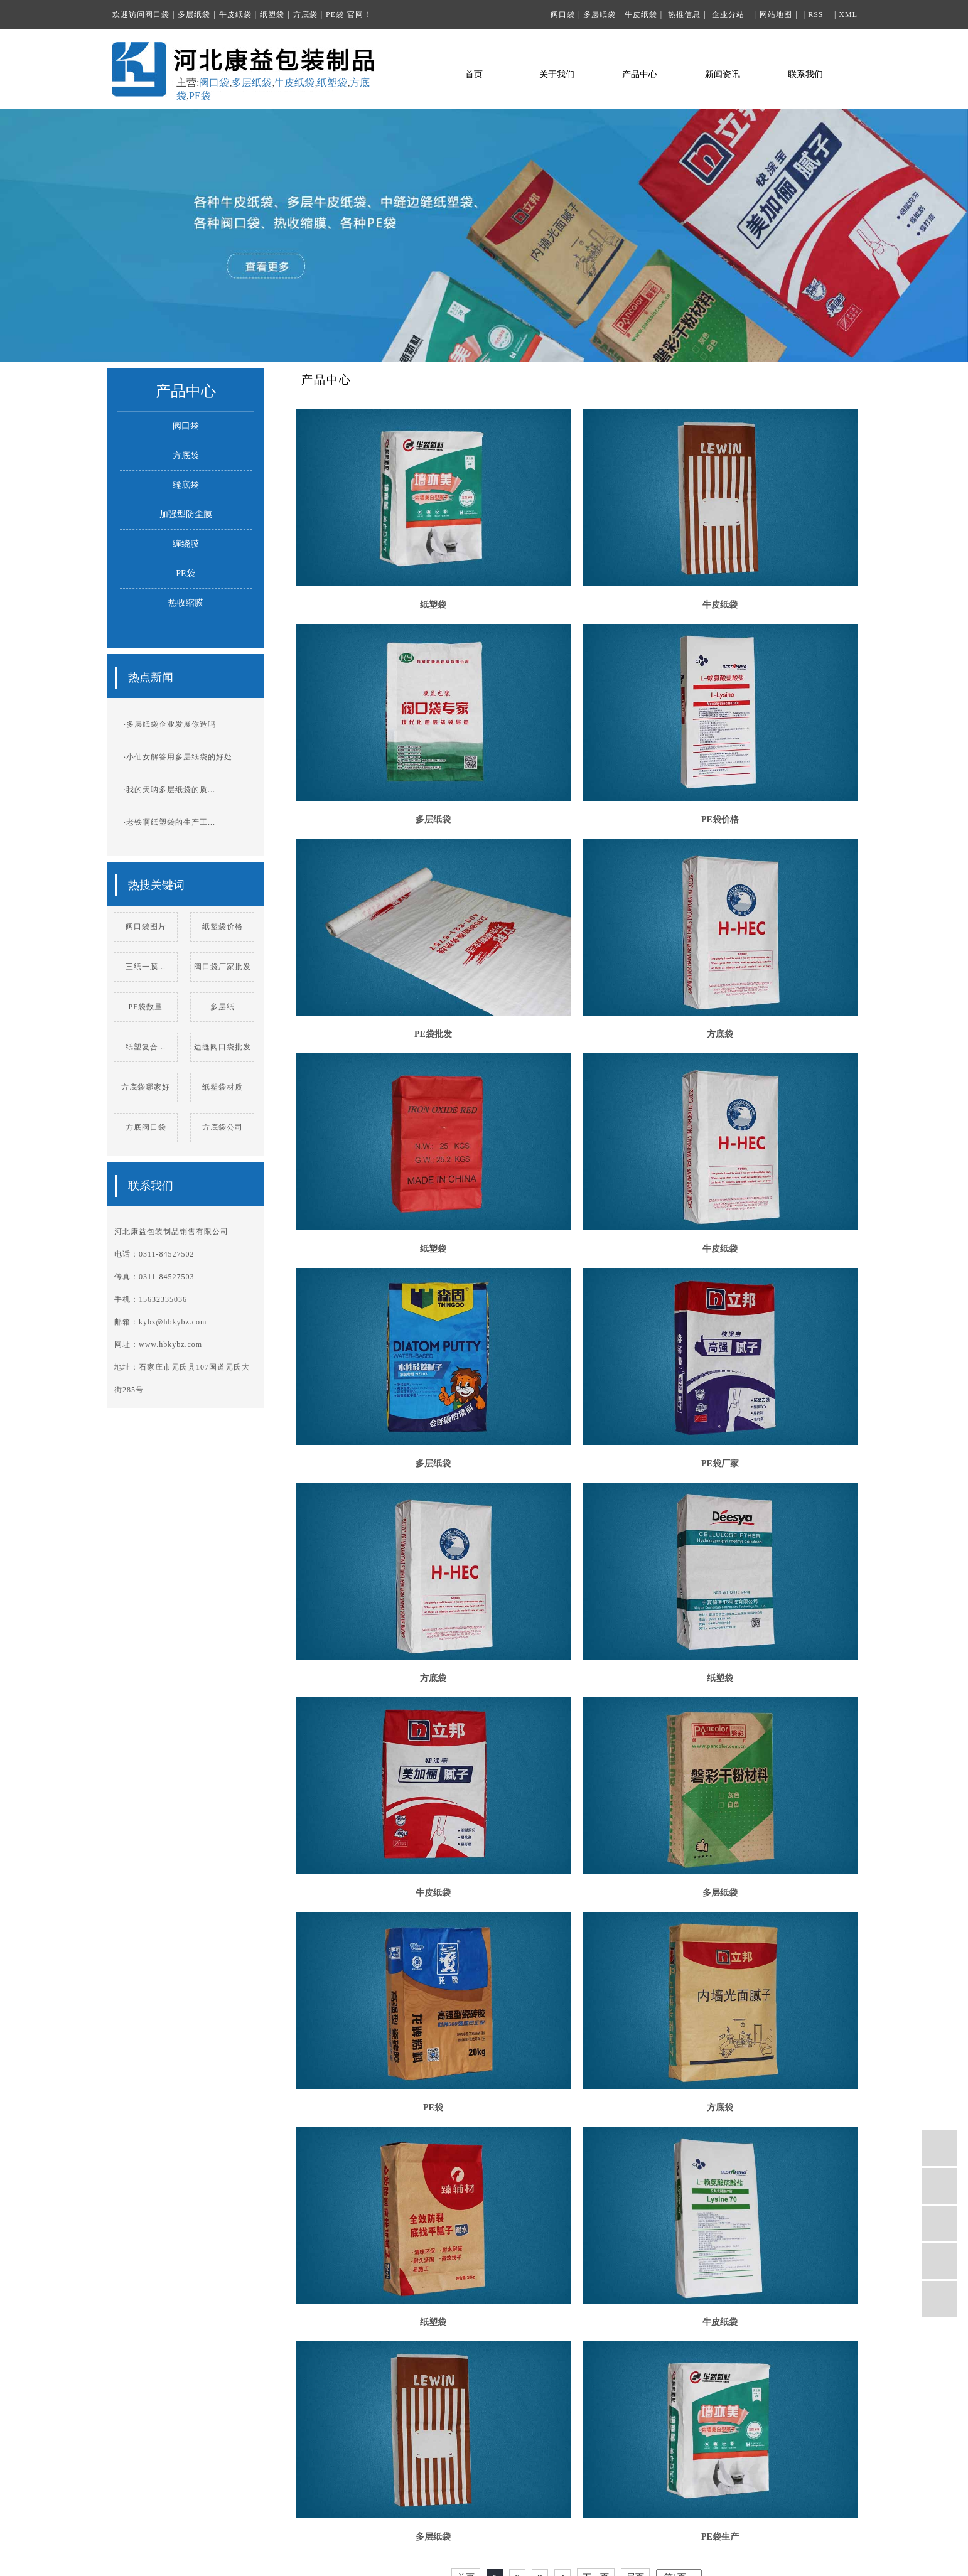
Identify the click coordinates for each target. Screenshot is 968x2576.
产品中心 (639, 74)
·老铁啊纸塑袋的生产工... (169, 822)
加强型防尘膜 (185, 514)
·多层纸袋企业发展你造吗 (170, 724)
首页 (474, 74)
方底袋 (305, 14)
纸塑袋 (272, 14)
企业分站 (728, 14)
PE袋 (335, 14)
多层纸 (222, 1006)
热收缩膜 (185, 603)
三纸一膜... (146, 966)
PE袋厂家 (720, 1463)
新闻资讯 (722, 74)
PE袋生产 (720, 2536)
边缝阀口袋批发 (222, 1047)
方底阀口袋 (146, 1127)
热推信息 (684, 14)
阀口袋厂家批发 (222, 966)
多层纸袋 (194, 14)
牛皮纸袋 (235, 14)
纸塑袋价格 (222, 926)
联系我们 (805, 74)
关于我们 (556, 74)
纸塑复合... (146, 1047)
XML (848, 14)
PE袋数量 (145, 1006)
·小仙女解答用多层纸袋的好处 (178, 757)
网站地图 (776, 14)
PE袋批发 (433, 1034)
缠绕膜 (186, 544)
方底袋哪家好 (145, 1087)
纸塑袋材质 (222, 1087)
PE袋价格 (720, 819)
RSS (815, 14)
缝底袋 (186, 485)
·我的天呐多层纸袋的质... (169, 789)
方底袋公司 (222, 1127)
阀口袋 (157, 14)
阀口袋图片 (146, 926)
